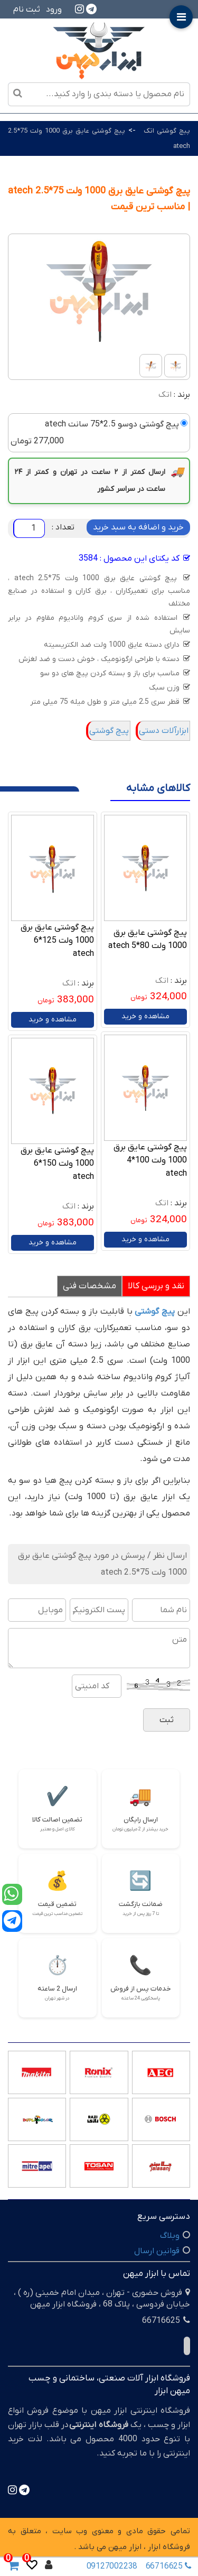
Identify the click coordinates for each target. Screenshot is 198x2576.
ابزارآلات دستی (163, 731)
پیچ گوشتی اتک (167, 130)
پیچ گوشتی (109, 731)
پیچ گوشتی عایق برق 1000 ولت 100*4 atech (150, 1160)
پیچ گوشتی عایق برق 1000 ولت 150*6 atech (57, 1163)
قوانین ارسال (157, 2251)
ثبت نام (26, 9)
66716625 (167, 2566)
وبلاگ (170, 2235)
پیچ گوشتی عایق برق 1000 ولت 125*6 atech (57, 940)
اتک (165, 394)
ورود (54, 9)
